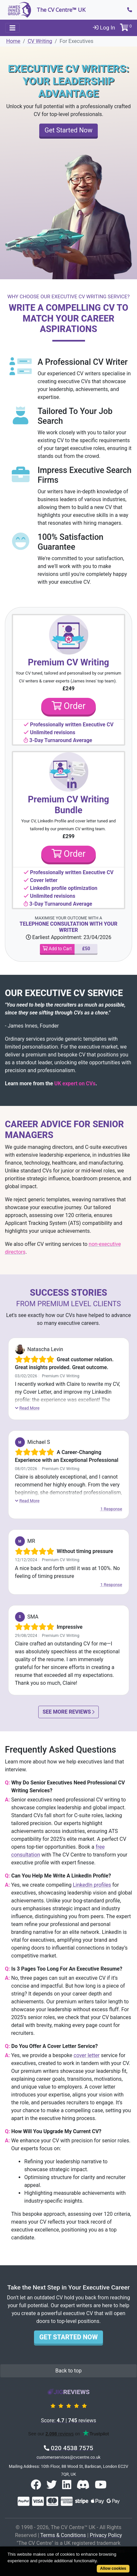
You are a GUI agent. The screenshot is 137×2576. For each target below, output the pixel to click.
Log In (104, 27)
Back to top (68, 2371)
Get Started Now (68, 130)
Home (13, 41)
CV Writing (40, 41)
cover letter (87, 2055)
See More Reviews (68, 1712)
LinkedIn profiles (92, 1885)
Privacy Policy (106, 2535)
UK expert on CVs (74, 1083)
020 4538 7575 (68, 2448)
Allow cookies (113, 2568)
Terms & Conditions (63, 2535)
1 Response (111, 1508)
